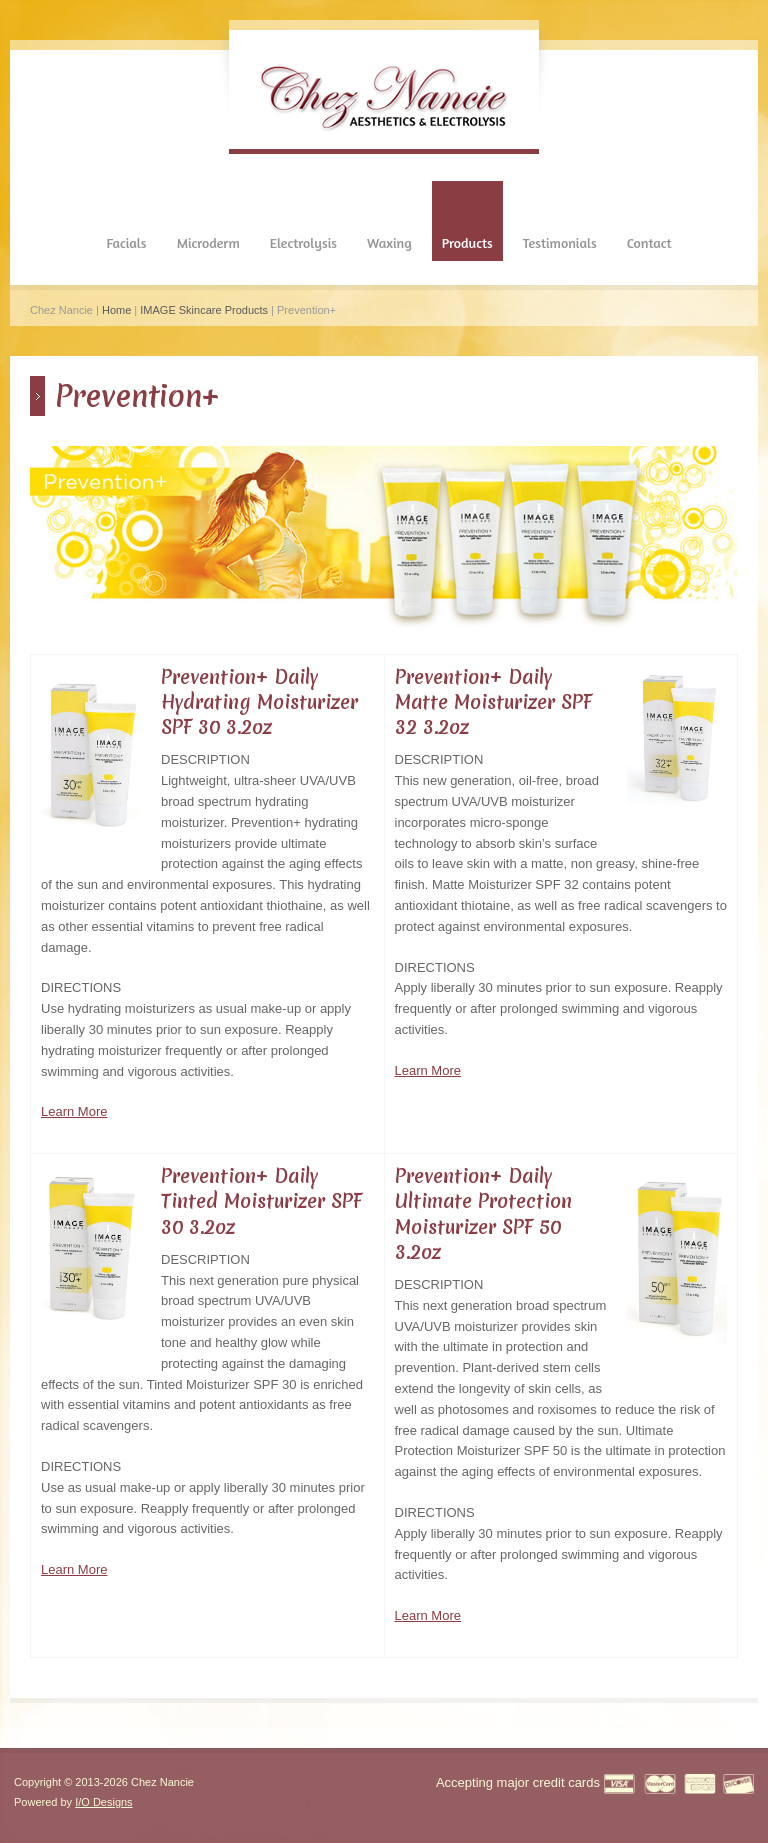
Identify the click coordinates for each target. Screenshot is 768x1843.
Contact (649, 242)
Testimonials (560, 242)
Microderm (208, 242)
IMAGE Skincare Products (204, 310)
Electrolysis (303, 242)
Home (116, 310)
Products (467, 242)
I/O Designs (103, 1802)
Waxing (389, 242)
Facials (126, 242)
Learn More (74, 1111)
